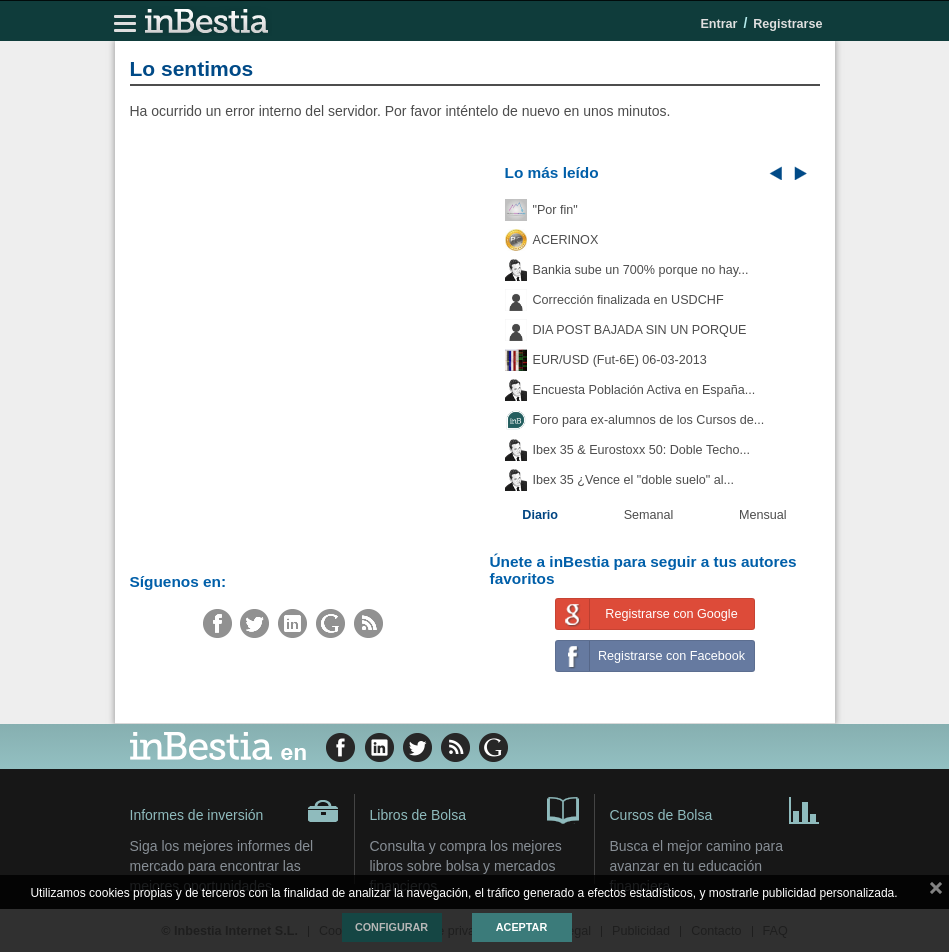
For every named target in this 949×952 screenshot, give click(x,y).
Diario (540, 515)
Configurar (391, 927)
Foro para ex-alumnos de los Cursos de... (649, 420)
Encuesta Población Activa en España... (644, 390)
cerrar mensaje (936, 892)
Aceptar (521, 927)
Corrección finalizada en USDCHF (628, 300)
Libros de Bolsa (474, 809)
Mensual (763, 515)
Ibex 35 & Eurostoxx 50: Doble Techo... (642, 450)
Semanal (649, 515)
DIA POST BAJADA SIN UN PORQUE (640, 330)
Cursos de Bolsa (715, 809)
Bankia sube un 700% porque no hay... (641, 270)
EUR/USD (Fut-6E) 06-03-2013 (620, 360)
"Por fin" (555, 210)
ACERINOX (566, 240)
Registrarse (787, 24)
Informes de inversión (234, 811)
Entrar (718, 24)
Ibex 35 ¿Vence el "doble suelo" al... (633, 480)
